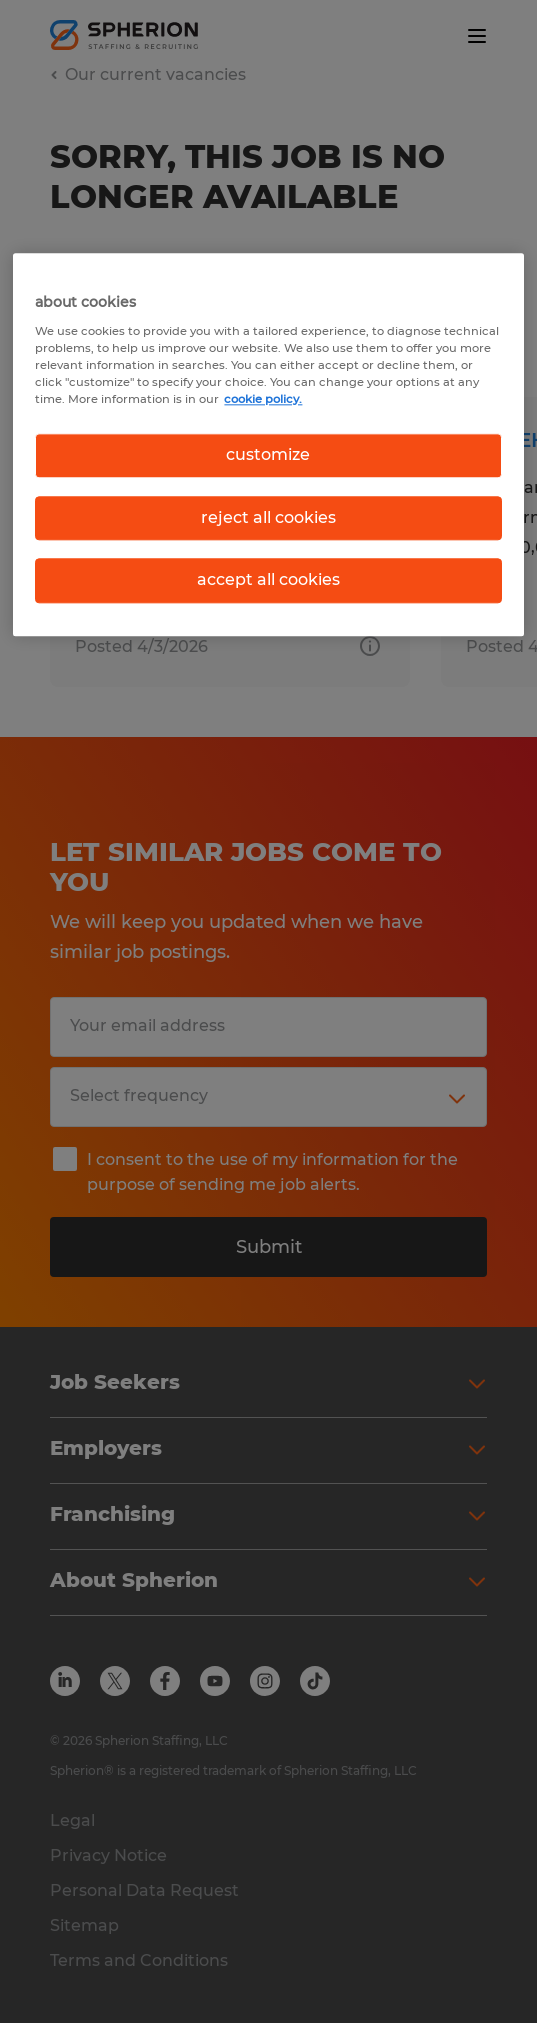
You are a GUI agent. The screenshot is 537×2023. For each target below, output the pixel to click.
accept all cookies (268, 579)
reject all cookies (268, 517)
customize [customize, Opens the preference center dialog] (268, 455)
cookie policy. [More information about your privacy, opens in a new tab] (263, 400)
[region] (268, 445)
